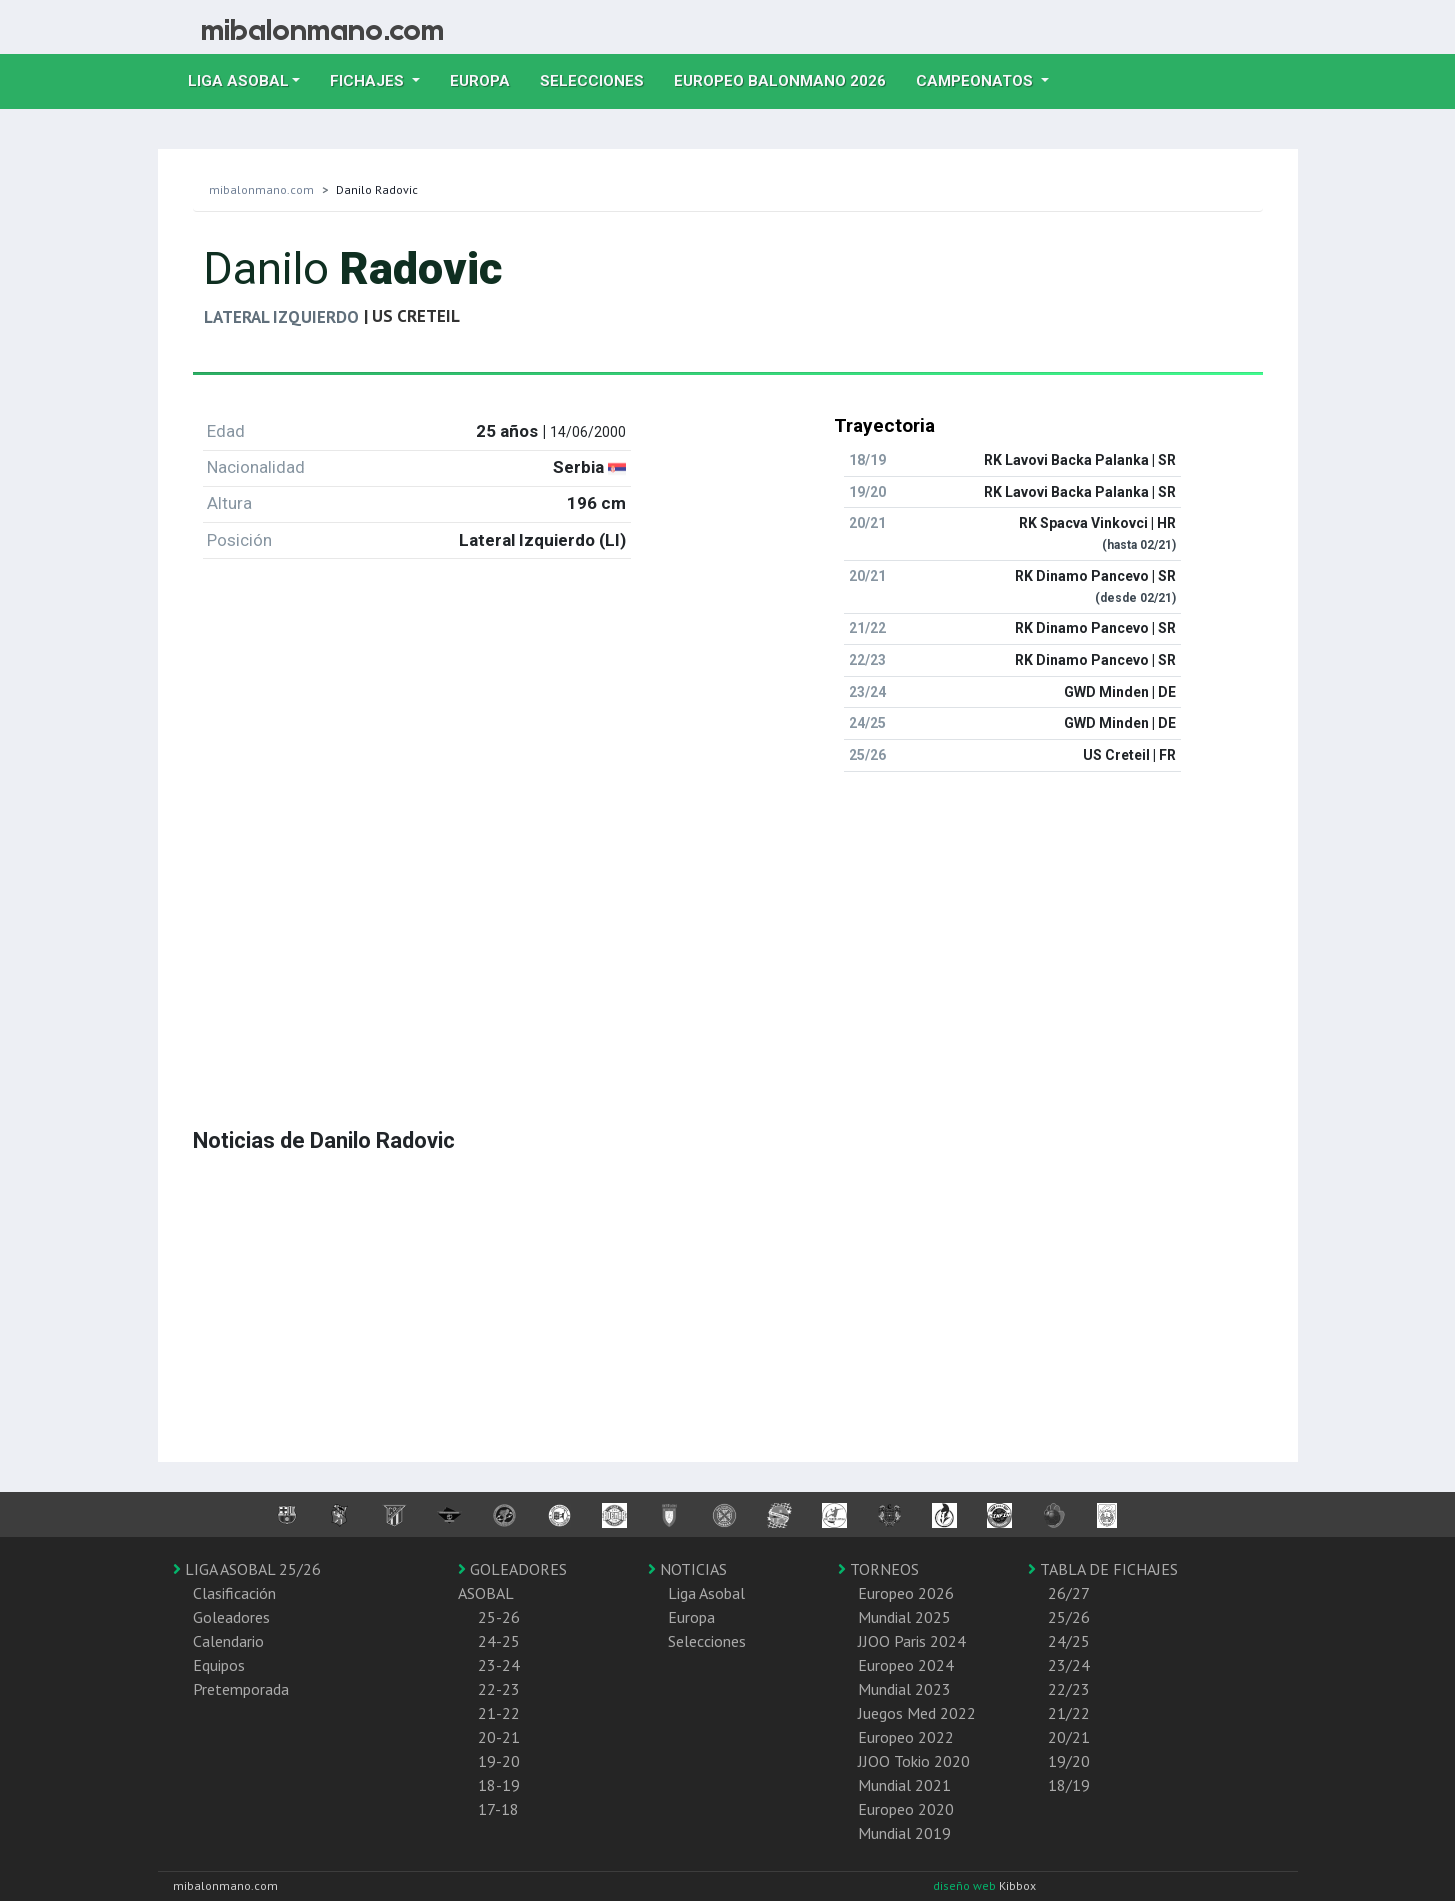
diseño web (966, 1885)
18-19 (499, 1785)
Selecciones (599, 79)
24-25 (499, 1641)
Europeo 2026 (906, 1593)
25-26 (499, 1617)
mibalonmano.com (261, 189)
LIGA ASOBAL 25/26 (247, 1569)
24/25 (1069, 1641)
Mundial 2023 (904, 1689)
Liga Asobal (706, 1593)
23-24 (499, 1665)
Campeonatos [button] (976, 81)
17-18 (498, 1809)
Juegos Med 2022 (917, 1713)
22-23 (499, 1689)
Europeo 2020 (906, 1809)
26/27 (1069, 1593)
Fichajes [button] (369, 81)
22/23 (1069, 1689)
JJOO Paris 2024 (912, 1641)
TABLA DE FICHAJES (1103, 1569)
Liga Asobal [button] (238, 81)
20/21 (1069, 1737)
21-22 (499, 1713)
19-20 (499, 1761)
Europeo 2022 (906, 1737)
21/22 (1069, 1713)
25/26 (1069, 1617)
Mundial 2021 (904, 1785)
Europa (487, 79)
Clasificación (234, 1593)
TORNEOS (878, 1569)
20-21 (499, 1737)
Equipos (219, 1665)
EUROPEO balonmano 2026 (787, 79)
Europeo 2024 (906, 1665)
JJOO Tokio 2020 (914, 1761)
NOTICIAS (687, 1569)
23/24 (1069, 1665)
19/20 (1069, 1761)
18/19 (1069, 1785)
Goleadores (231, 1617)
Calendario (228, 1641)
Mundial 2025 (904, 1617)
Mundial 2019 (904, 1833)
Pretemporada (241, 1689)
